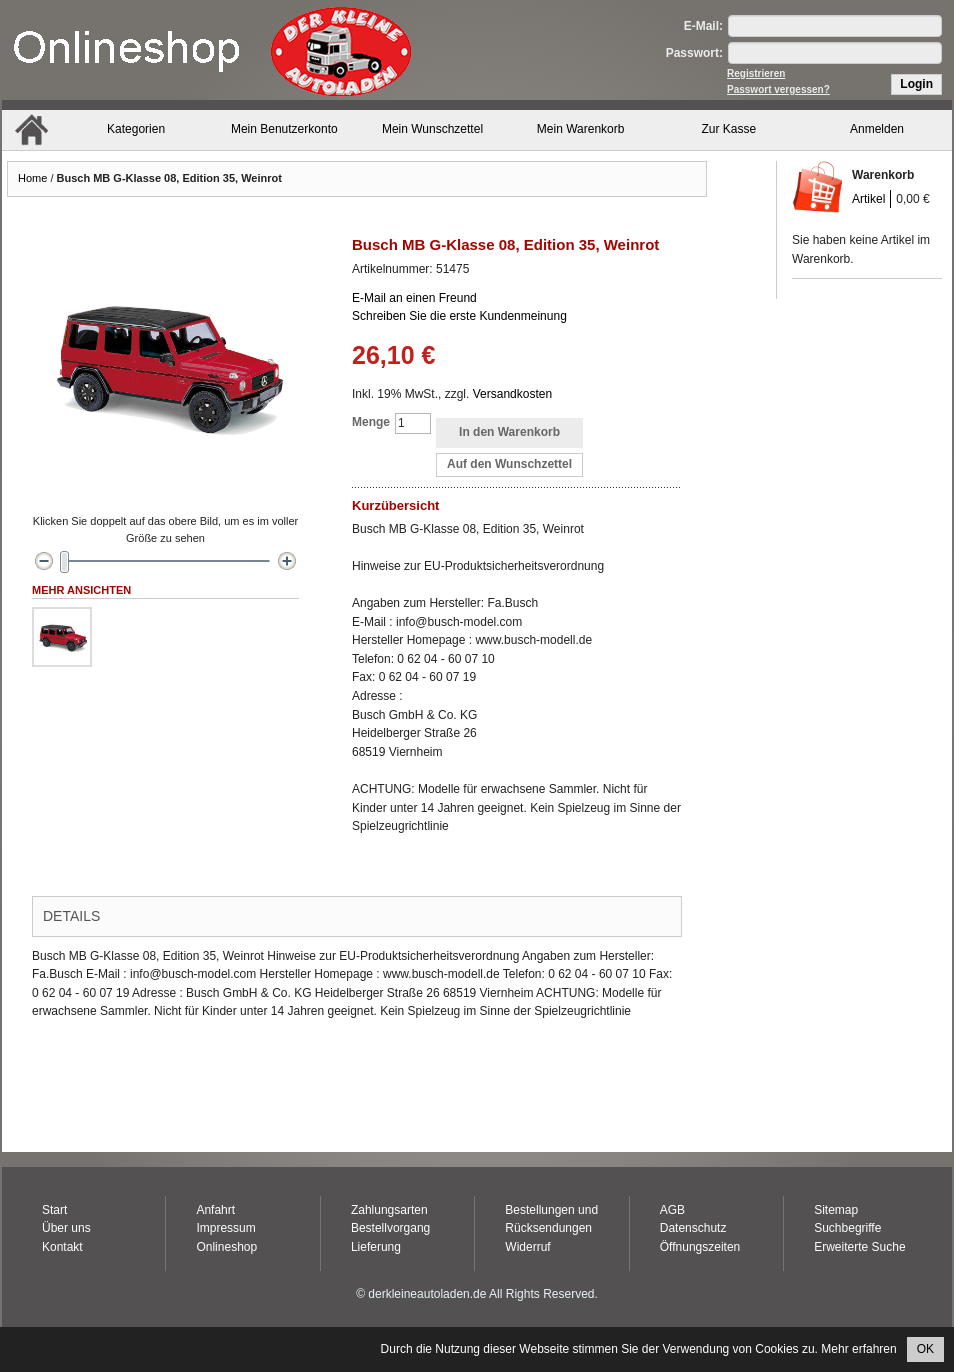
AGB (672, 1210)
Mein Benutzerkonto (284, 129)
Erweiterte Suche (859, 1247)
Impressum (225, 1228)
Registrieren (756, 73)
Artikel (868, 199)
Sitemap (836, 1210)
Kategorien (136, 129)
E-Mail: (703, 26)
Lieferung (376, 1247)
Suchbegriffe (847, 1228)
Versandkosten (512, 394)
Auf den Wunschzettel (509, 464)
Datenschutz (693, 1228)
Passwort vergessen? (778, 89)
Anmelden (877, 129)
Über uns (66, 1228)
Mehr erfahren (858, 1349)
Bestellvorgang (390, 1228)
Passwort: (694, 53)
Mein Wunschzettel (432, 129)
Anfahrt (215, 1210)
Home (32, 178)
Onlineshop (226, 1247)
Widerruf (527, 1247)
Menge (371, 422)
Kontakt (62, 1247)
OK (925, 1349)
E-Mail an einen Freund (414, 298)
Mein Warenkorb (581, 129)
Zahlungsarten (389, 1210)
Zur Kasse (729, 129)
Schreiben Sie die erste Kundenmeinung (459, 316)
